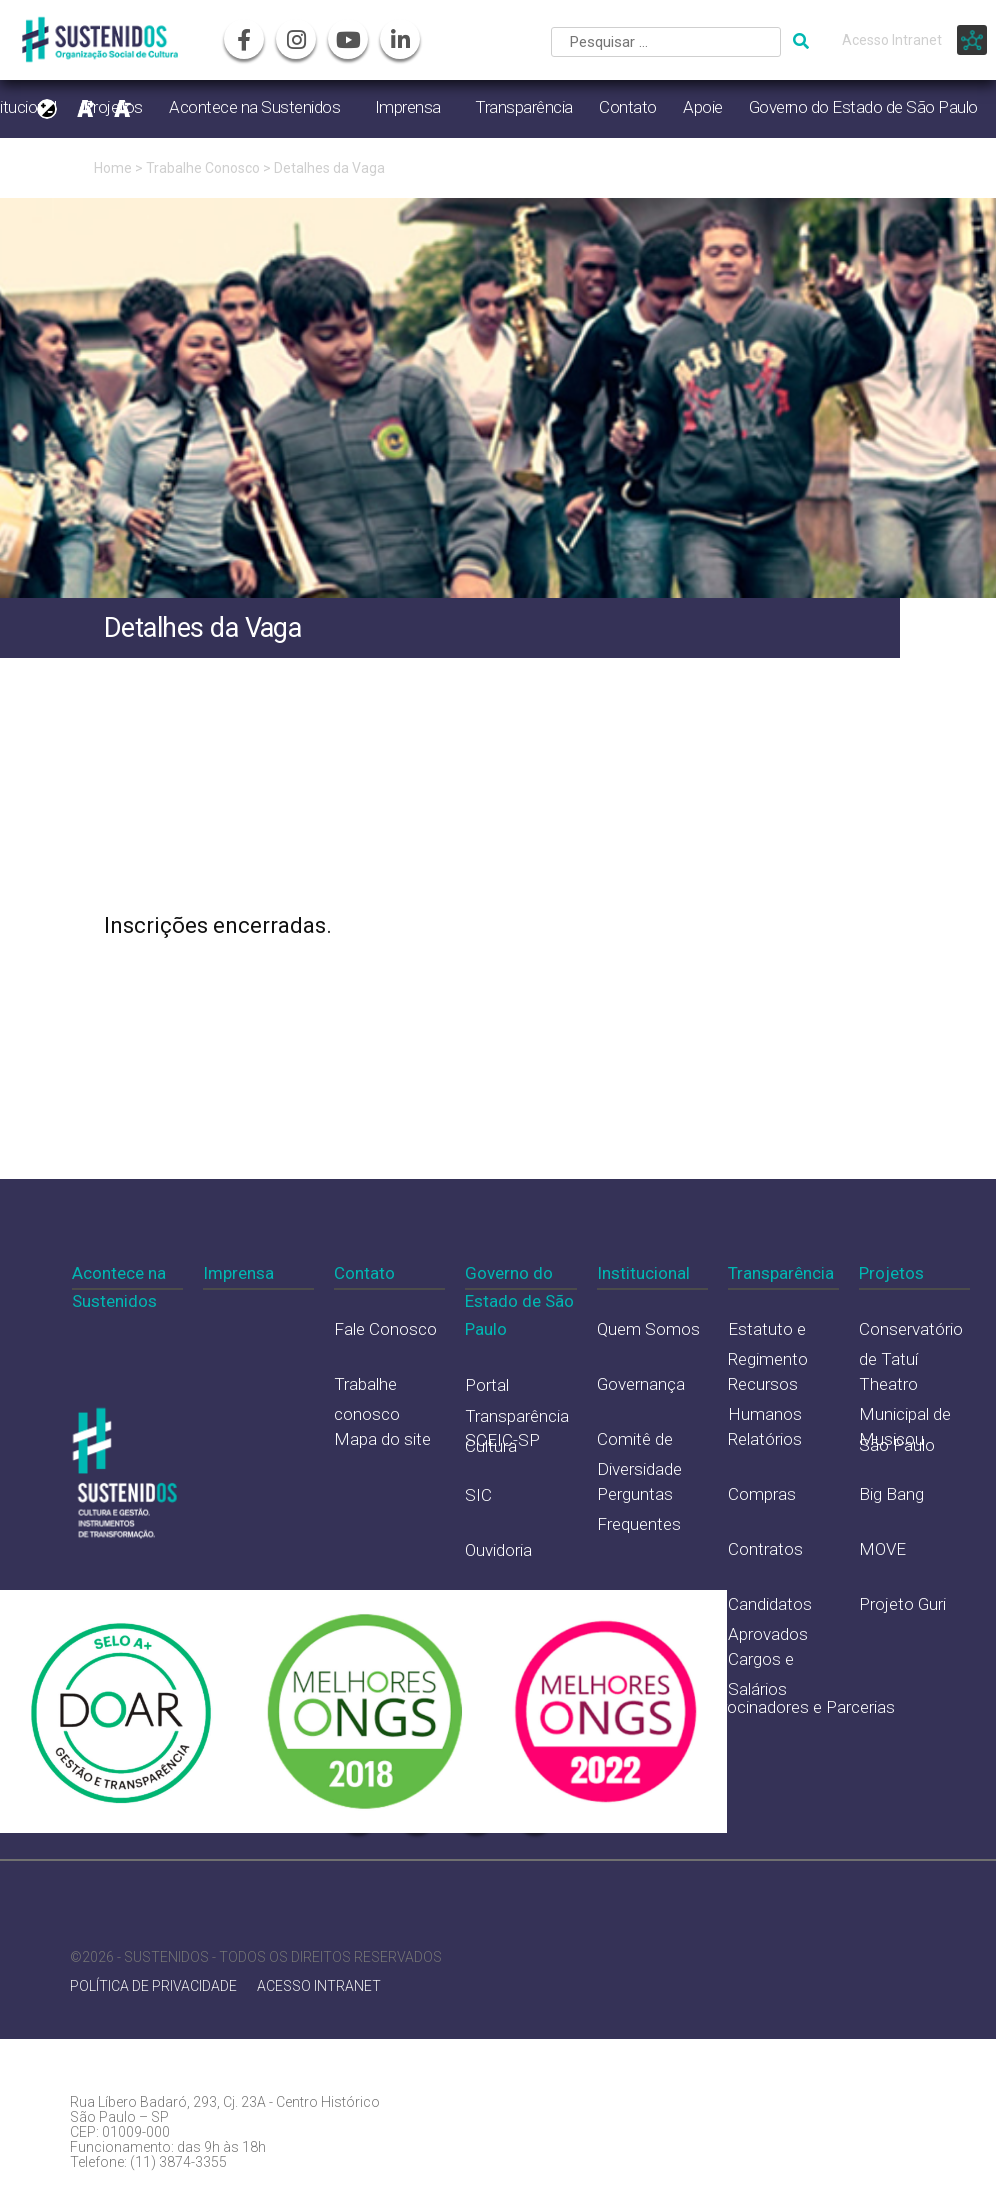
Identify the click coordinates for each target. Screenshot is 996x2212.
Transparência (524, 107)
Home (113, 168)
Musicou (891, 1439)
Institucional (643, 1273)
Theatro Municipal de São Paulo (905, 1414)
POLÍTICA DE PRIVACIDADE (153, 1986)
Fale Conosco (385, 1329)
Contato (628, 107)
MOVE (882, 1549)
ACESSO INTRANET (319, 1986)
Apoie (703, 107)
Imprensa (408, 107)
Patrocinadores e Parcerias (795, 1707)
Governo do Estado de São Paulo (863, 107)
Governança (641, 1384)
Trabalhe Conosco (203, 168)
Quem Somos (648, 1329)
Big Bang (891, 1494)
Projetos (891, 1273)
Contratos (765, 1549)
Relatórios (765, 1439)
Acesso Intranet (892, 40)
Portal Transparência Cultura (517, 1415)
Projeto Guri (902, 1604)
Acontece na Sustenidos (254, 107)
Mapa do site (382, 1439)
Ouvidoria (498, 1550)
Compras (762, 1494)
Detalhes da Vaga (329, 168)
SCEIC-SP (502, 1440)
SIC (478, 1495)
